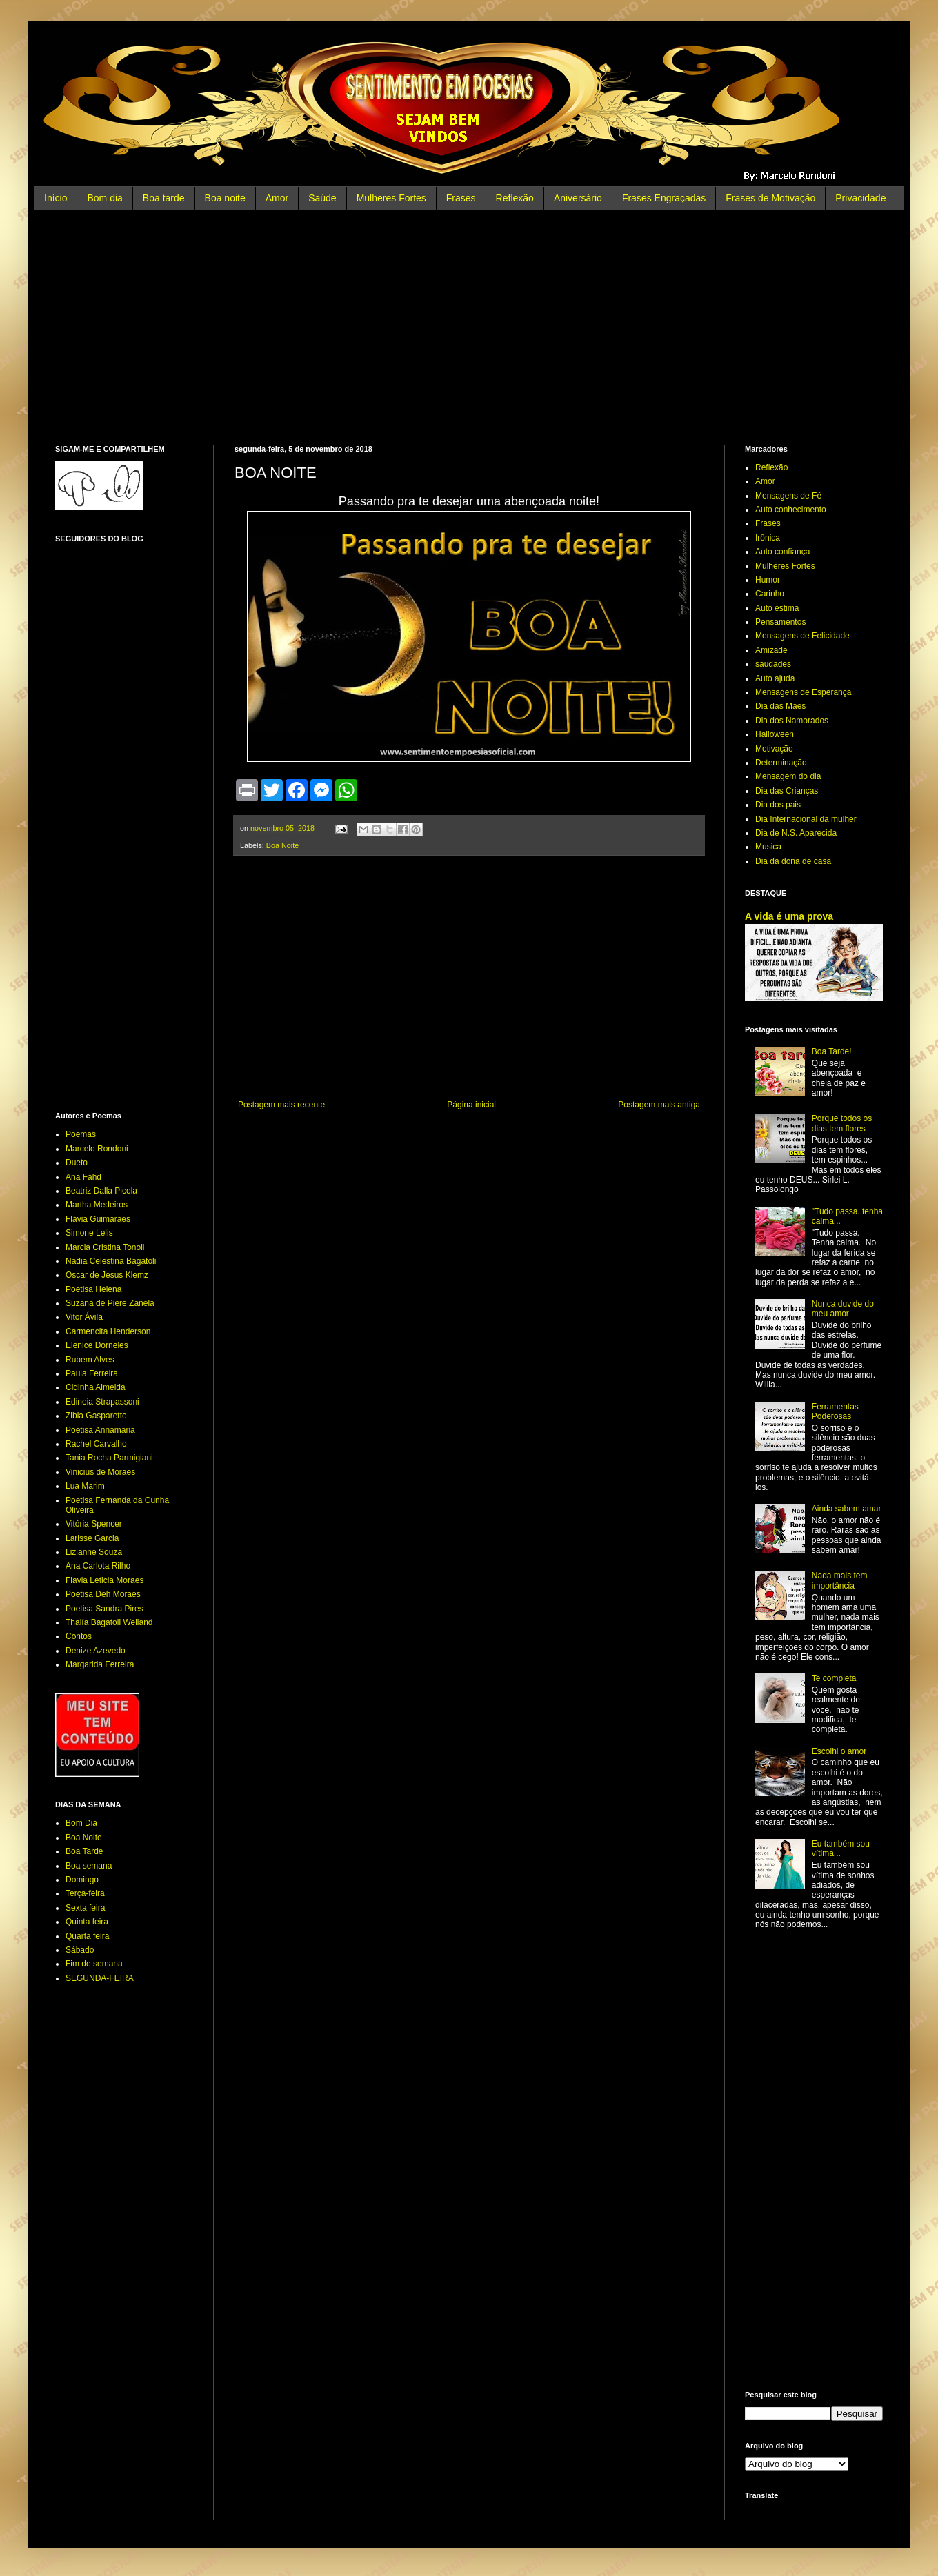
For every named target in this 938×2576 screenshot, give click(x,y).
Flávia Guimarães (98, 1219)
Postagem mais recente (281, 1104)
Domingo (82, 1879)
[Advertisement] (469, 327)
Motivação (774, 749)
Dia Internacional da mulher (806, 819)
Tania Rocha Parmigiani (109, 1457)
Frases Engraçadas (664, 197)
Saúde (322, 197)
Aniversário (578, 197)
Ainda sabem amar (846, 1508)
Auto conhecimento (790, 509)
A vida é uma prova (789, 916)
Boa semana (89, 1866)
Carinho (769, 593)
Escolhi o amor (839, 1751)
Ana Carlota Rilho (98, 1566)
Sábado (80, 1950)
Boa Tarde (84, 1851)
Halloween (774, 734)
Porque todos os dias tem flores (842, 1123)
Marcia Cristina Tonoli (105, 1247)
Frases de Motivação (770, 197)
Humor (767, 580)
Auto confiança (782, 551)
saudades (773, 664)
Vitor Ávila (84, 1317)
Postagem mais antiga (659, 1104)
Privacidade (860, 197)
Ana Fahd (83, 1177)
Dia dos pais (778, 804)
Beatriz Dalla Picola (101, 1191)
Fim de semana (94, 1964)
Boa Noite (282, 845)
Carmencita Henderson (108, 1331)
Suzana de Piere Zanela (110, 1303)
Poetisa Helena (93, 1289)
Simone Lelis (89, 1233)
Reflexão (515, 197)
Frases (461, 197)
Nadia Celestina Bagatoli (111, 1261)
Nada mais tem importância (840, 1580)
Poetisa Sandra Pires (104, 1608)
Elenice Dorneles (97, 1345)
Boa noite (225, 197)
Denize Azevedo (96, 1651)
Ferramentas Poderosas (835, 1411)
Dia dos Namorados (791, 720)
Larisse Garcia (92, 1538)
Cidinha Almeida (96, 1387)
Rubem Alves (90, 1360)
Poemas (81, 1134)
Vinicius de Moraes (100, 1472)
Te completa (834, 1678)
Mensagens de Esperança (803, 692)
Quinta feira (87, 1921)
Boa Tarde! (832, 1051)
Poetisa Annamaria (100, 1430)
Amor (277, 197)
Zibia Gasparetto (96, 1415)
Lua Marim (85, 1486)
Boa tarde (164, 197)
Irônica (767, 538)
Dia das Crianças (786, 791)
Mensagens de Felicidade (802, 636)
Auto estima (777, 608)
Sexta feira (85, 1908)
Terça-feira (85, 1893)
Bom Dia (81, 1823)
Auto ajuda (775, 678)
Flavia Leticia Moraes (104, 1580)
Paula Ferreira (92, 1373)
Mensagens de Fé (788, 496)
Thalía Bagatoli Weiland (109, 1622)
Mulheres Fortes (391, 197)
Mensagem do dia (788, 776)
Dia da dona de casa (793, 861)
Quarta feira (87, 1936)
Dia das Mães (780, 706)
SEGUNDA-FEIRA (100, 1978)
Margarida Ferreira (100, 1664)
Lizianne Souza (94, 1552)
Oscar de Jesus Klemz (107, 1275)
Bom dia (104, 197)
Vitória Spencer (94, 1524)
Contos (79, 1636)
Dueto (77, 1162)
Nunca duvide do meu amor (843, 1308)
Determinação (781, 762)
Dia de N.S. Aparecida (796, 833)
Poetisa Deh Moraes (103, 1594)
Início (55, 197)
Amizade (771, 650)
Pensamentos (780, 622)
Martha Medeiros (97, 1204)
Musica (768, 847)
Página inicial (471, 1104)
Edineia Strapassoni (102, 1402)
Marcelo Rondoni (97, 1149)
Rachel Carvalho (96, 1444)
